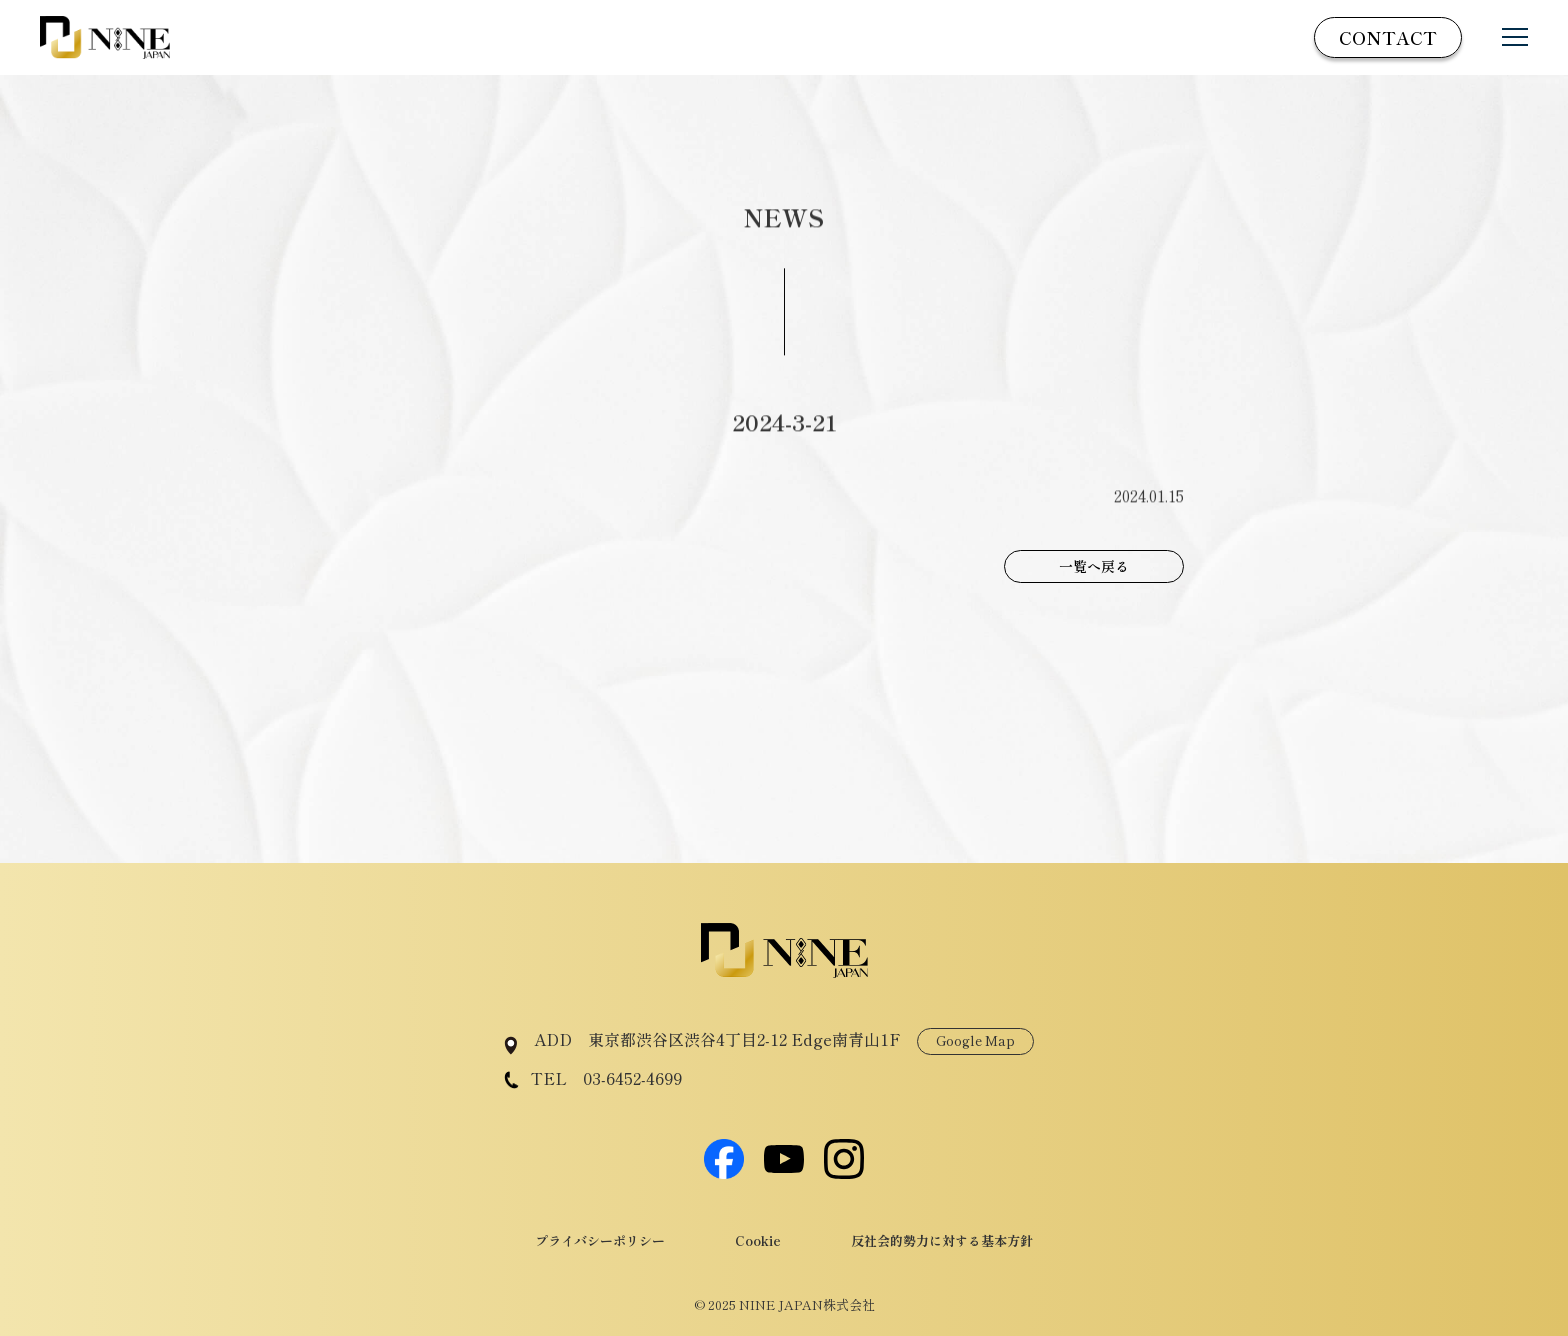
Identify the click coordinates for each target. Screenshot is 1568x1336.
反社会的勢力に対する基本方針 (942, 1240)
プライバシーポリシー (600, 1240)
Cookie (758, 1240)
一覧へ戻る (1094, 566)
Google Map (975, 1040)
